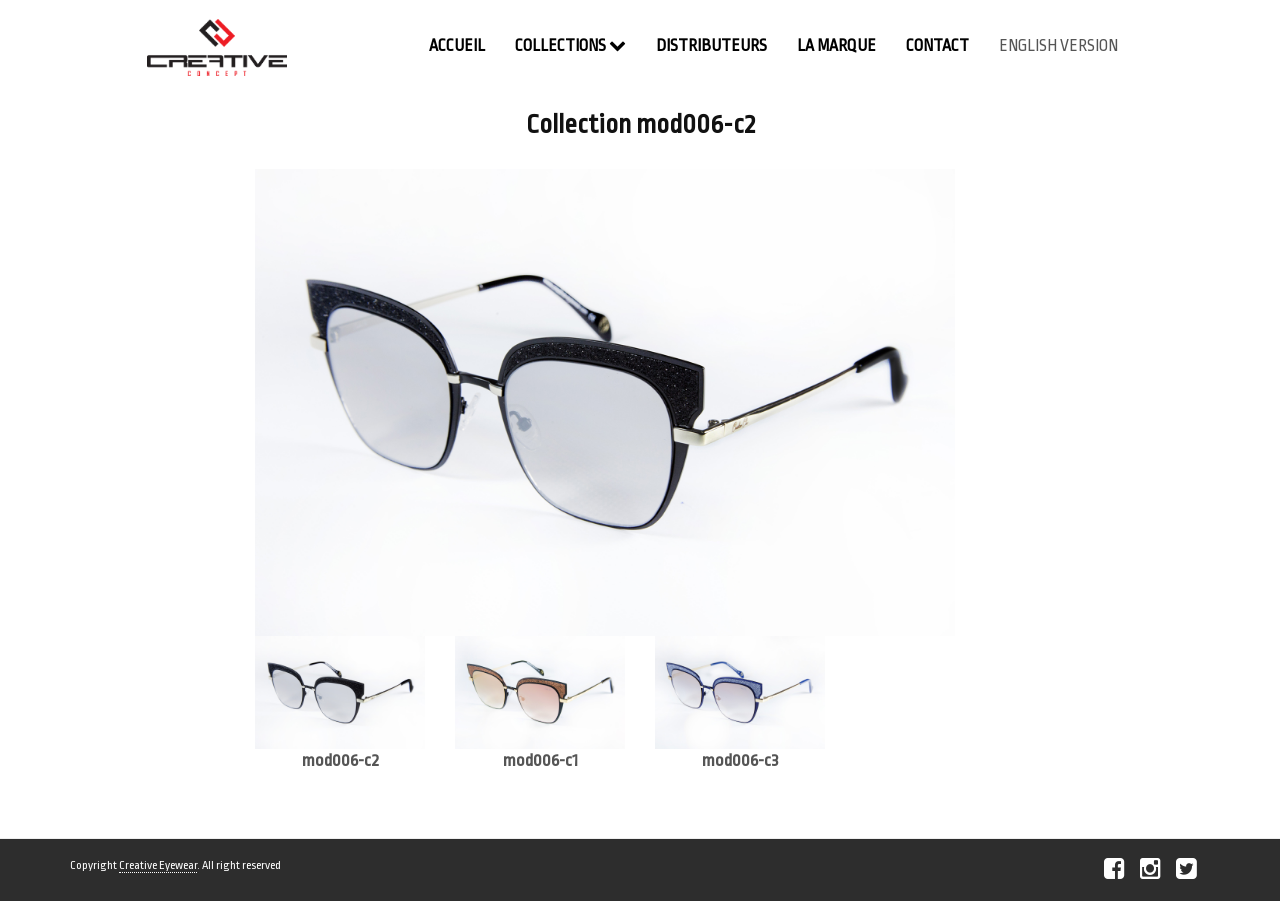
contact (937, 46)
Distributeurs (711, 46)
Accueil (457, 46)
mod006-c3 (740, 760)
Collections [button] (570, 45)
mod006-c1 (540, 760)
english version (1058, 46)
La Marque (836, 46)
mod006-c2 (340, 760)
